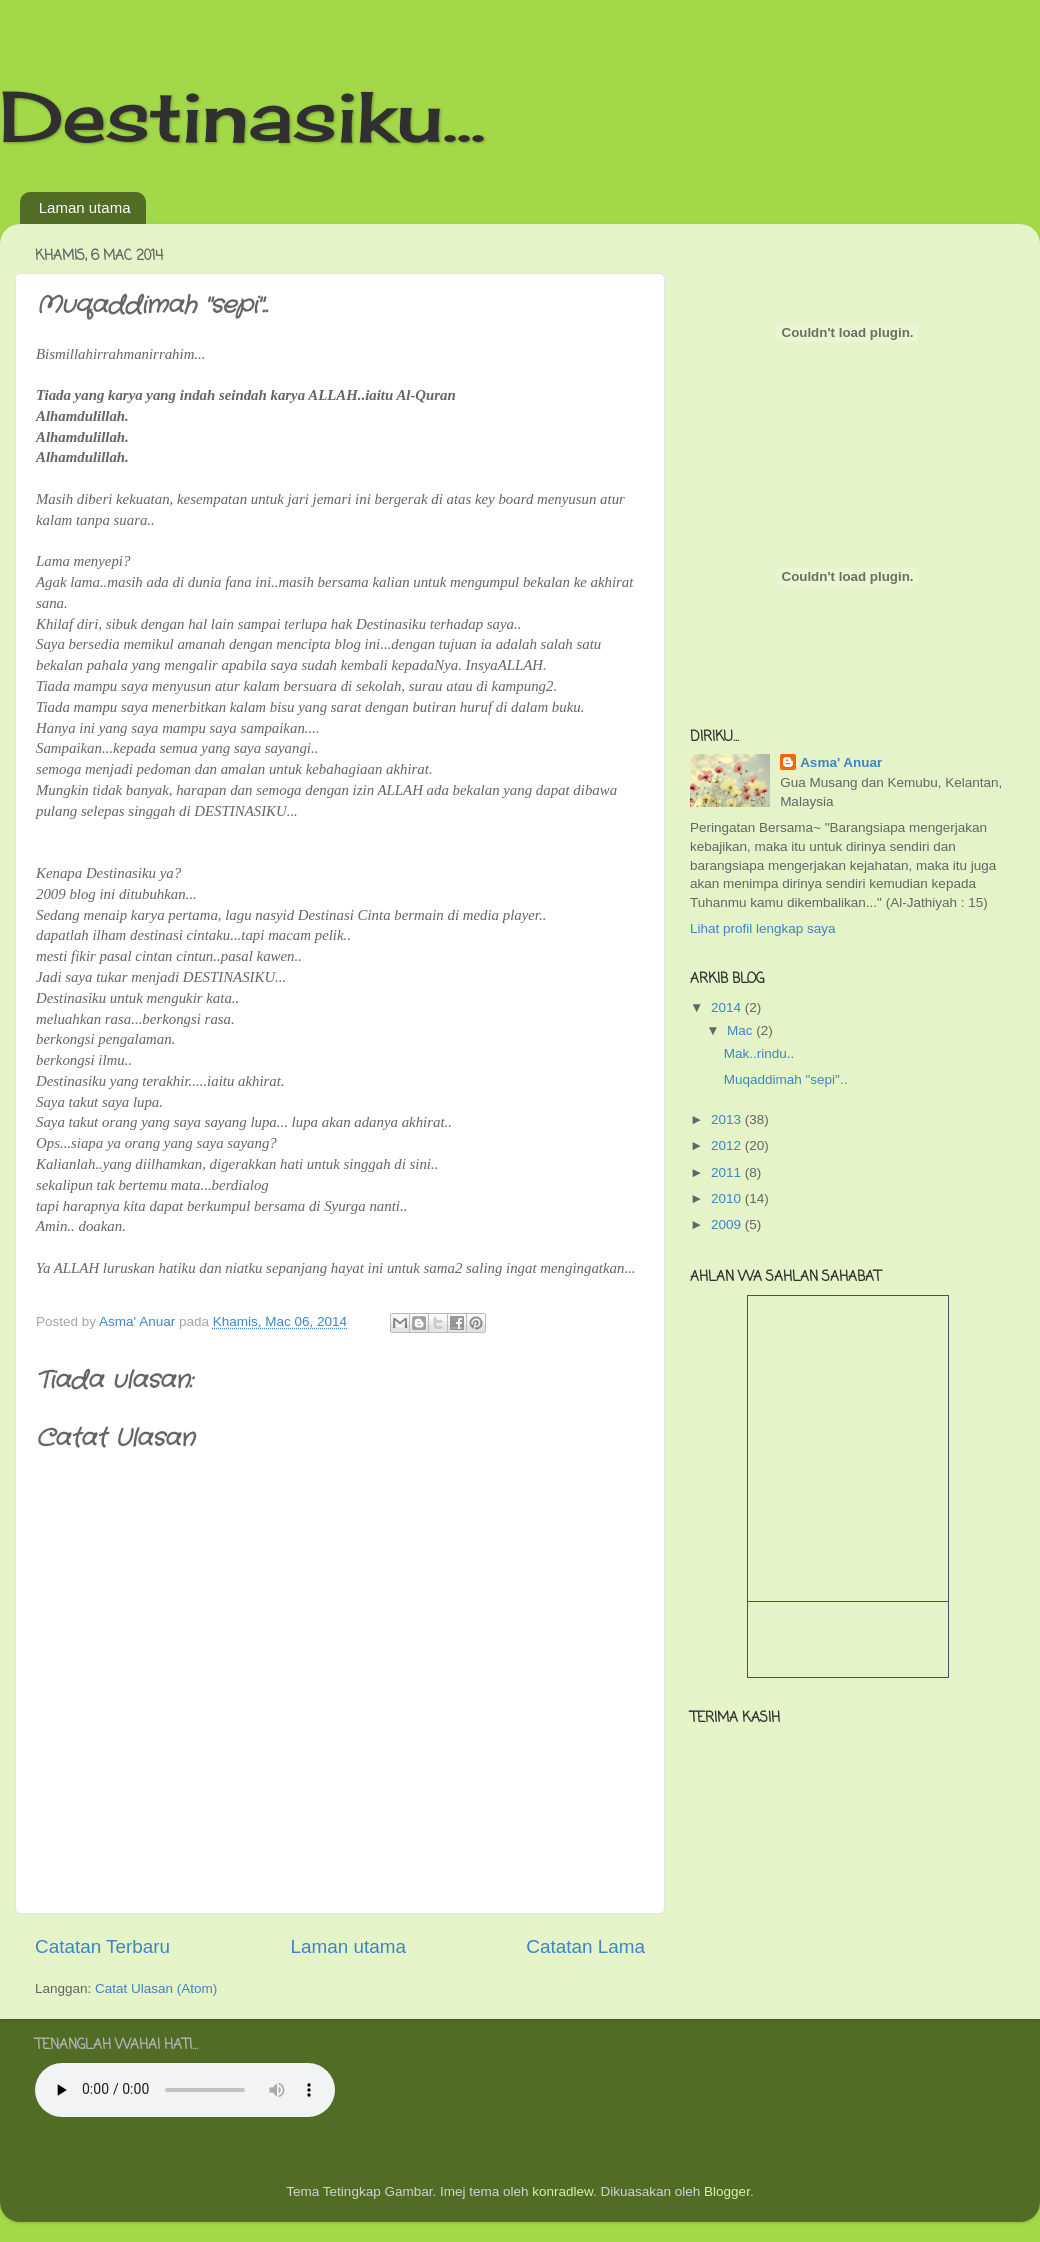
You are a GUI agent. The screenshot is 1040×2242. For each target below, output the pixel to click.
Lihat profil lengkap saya (763, 928)
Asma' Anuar (841, 762)
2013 (728, 1119)
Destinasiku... (242, 116)
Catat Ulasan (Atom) (156, 1988)
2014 (728, 1007)
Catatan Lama (585, 1946)
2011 (728, 1172)
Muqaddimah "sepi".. (786, 1079)
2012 (728, 1145)
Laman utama (85, 207)
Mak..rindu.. (759, 1053)
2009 (728, 1224)
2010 (728, 1198)
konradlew (562, 2191)
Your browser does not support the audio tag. (185, 2090)
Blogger (727, 2191)
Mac (741, 1030)
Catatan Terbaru (102, 1946)
